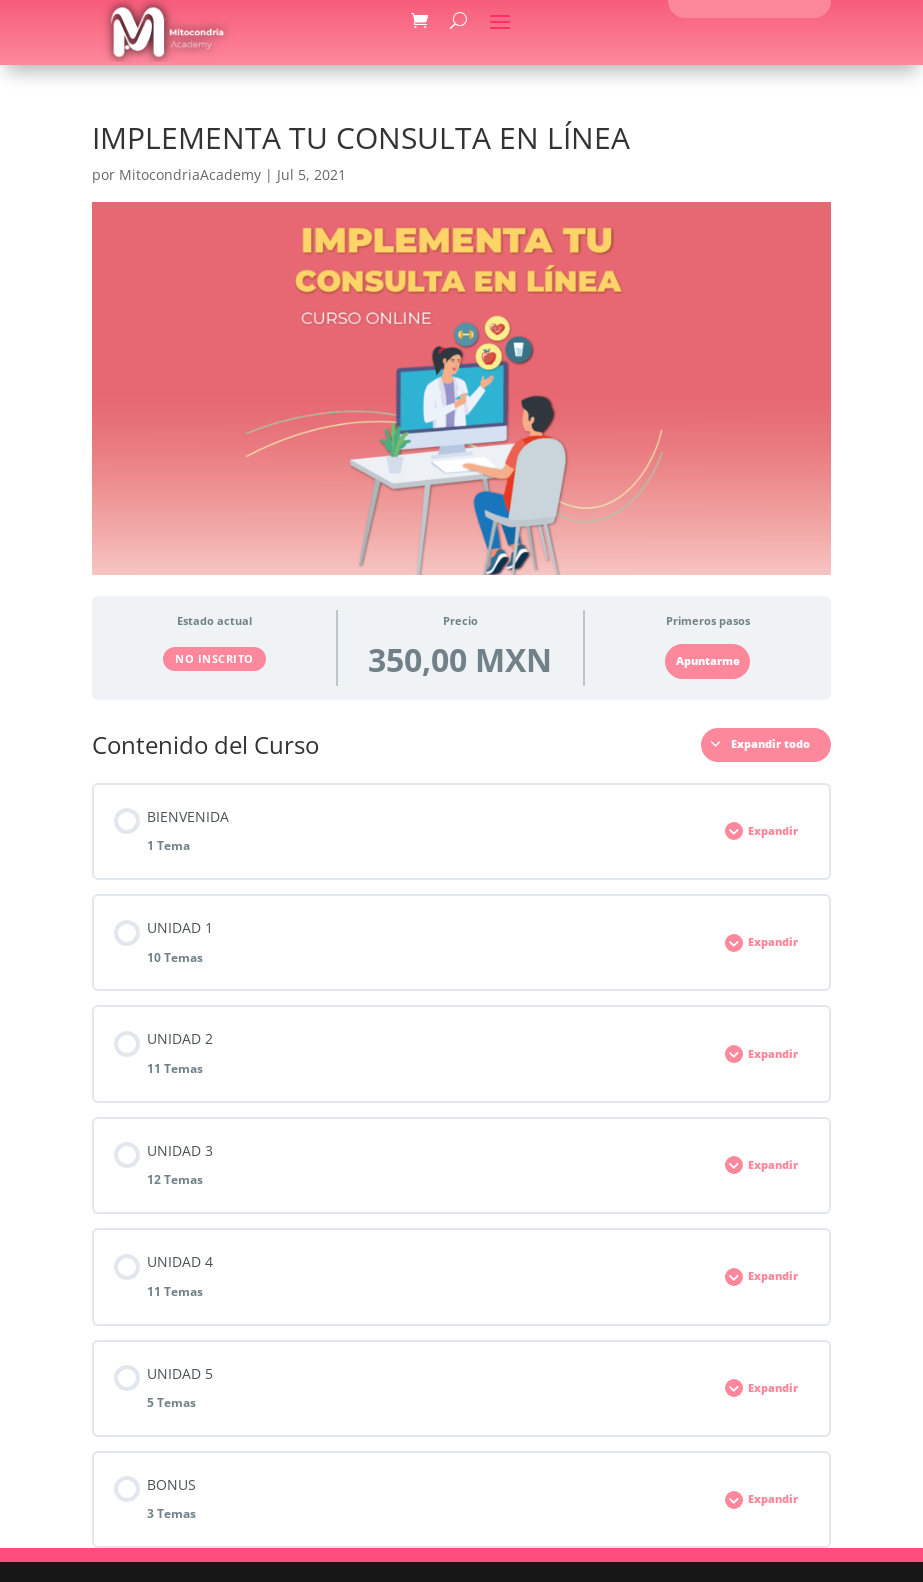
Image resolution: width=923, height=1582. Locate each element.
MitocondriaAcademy (190, 174)
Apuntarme (708, 661)
